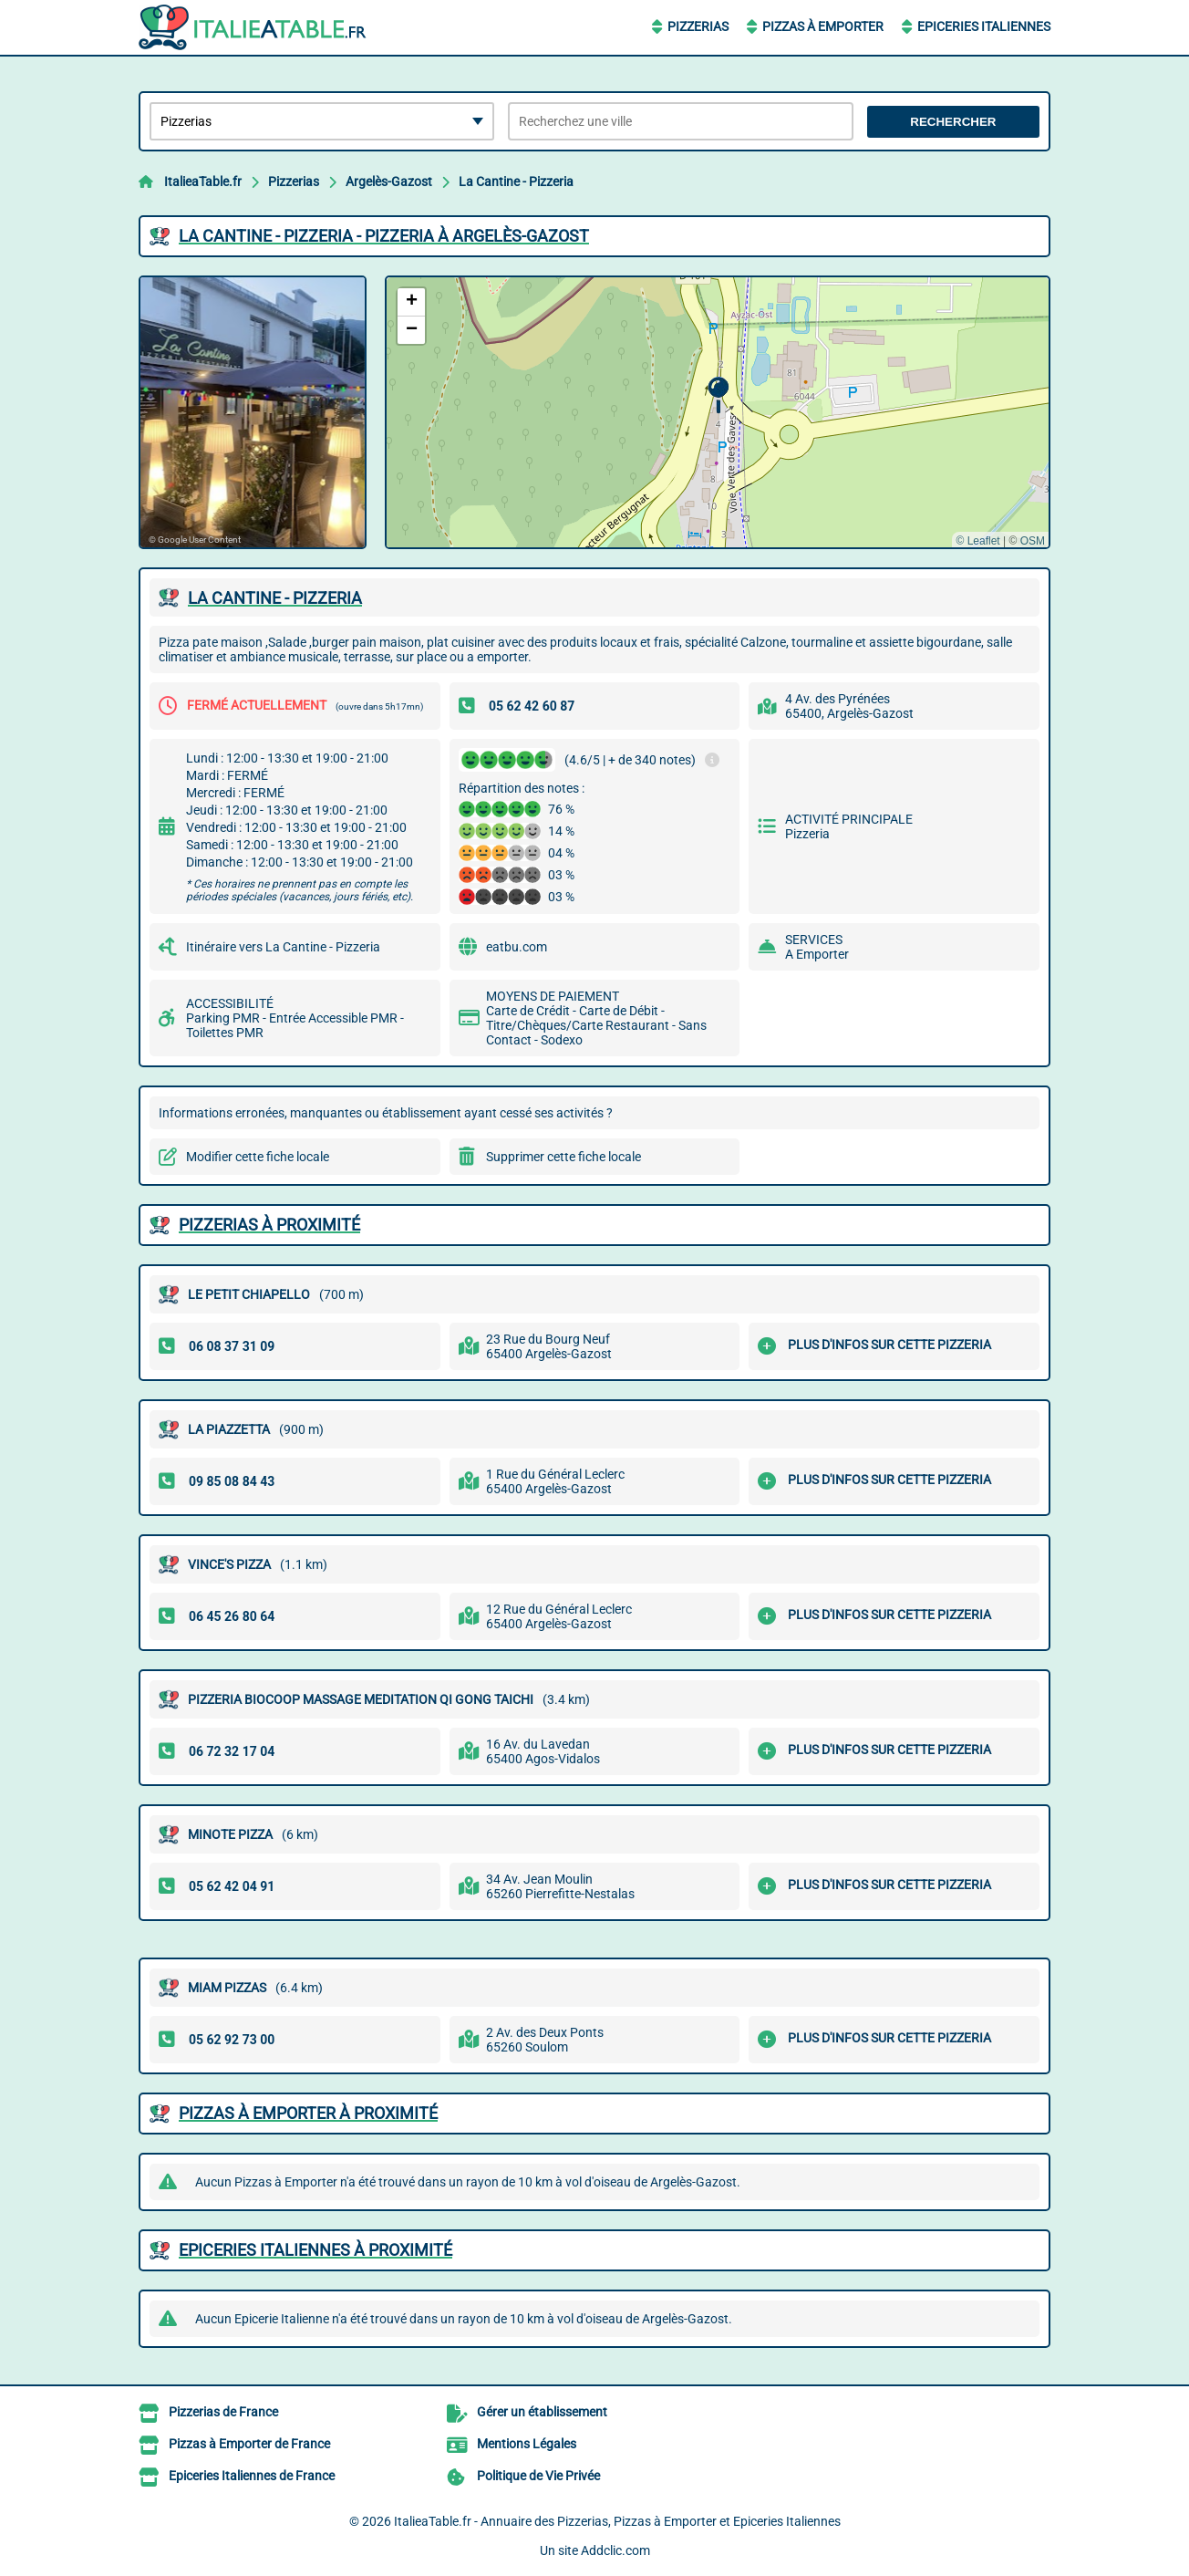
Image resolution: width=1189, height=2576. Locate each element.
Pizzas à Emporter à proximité (308, 2113)
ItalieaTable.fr (203, 181)
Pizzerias (698, 26)
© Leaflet (977, 541)
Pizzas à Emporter (823, 26)
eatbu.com (516, 947)
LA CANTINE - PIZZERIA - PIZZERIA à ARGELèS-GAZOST (384, 235)
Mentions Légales (526, 2443)
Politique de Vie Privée (538, 2475)
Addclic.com (615, 2550)
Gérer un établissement (542, 2412)
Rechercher (953, 122)
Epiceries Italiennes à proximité (315, 2249)
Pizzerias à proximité (269, 1224)
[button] (718, 395)
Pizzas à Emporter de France (249, 2443)
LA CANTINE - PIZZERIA (275, 598)
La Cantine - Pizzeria (516, 181)
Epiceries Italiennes (983, 26)
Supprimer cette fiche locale (563, 1156)
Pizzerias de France (223, 2412)
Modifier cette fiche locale (257, 1156)
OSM (1032, 541)
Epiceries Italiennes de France (252, 2475)
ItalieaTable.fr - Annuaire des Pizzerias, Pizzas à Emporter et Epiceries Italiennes (617, 2521)
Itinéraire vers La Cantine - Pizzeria (283, 947)
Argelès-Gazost (389, 181)
